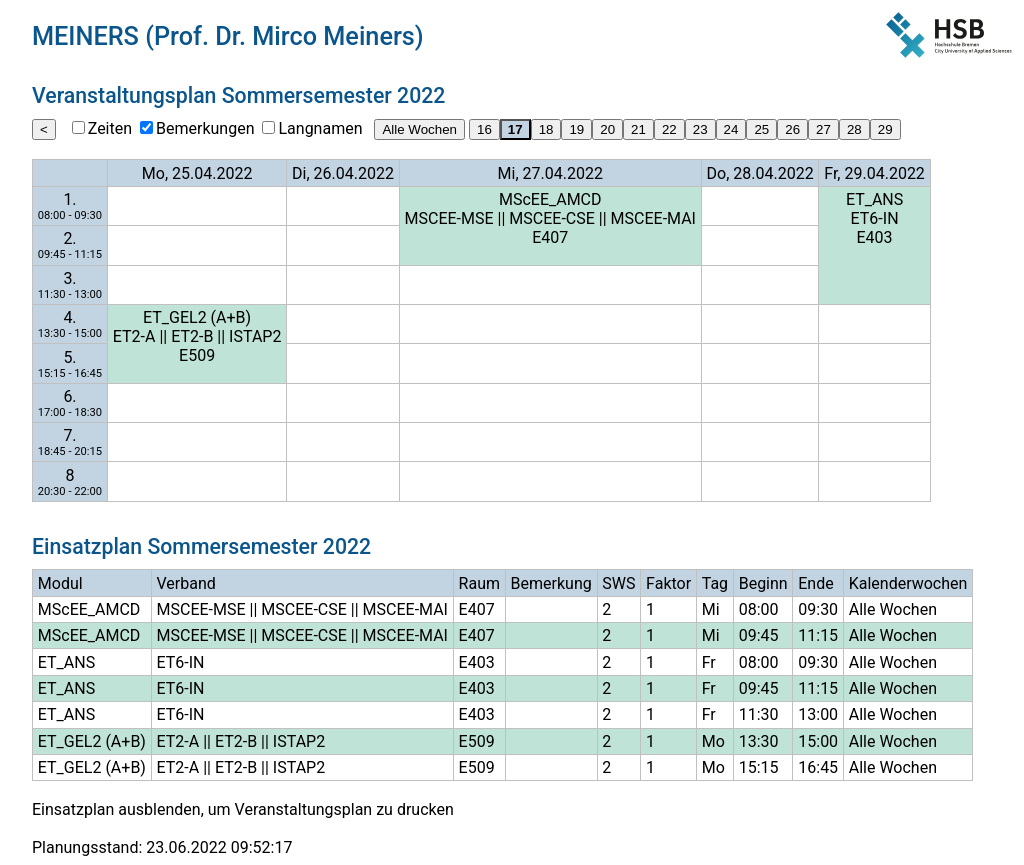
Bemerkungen (205, 128)
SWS (618, 583)
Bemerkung (551, 583)
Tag (715, 583)
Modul (60, 583)
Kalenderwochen (908, 583)
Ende (815, 583)
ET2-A (134, 336)
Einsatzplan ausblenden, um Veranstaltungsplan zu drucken (243, 809)
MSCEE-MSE (449, 218)
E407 (550, 237)
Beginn (763, 583)
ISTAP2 (255, 336)
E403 (875, 237)
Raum (479, 583)
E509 (197, 355)
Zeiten (110, 128)
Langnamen (320, 128)
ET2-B (192, 336)
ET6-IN (875, 218)
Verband (186, 583)
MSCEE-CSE (552, 218)
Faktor (668, 583)
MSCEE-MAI (653, 218)
